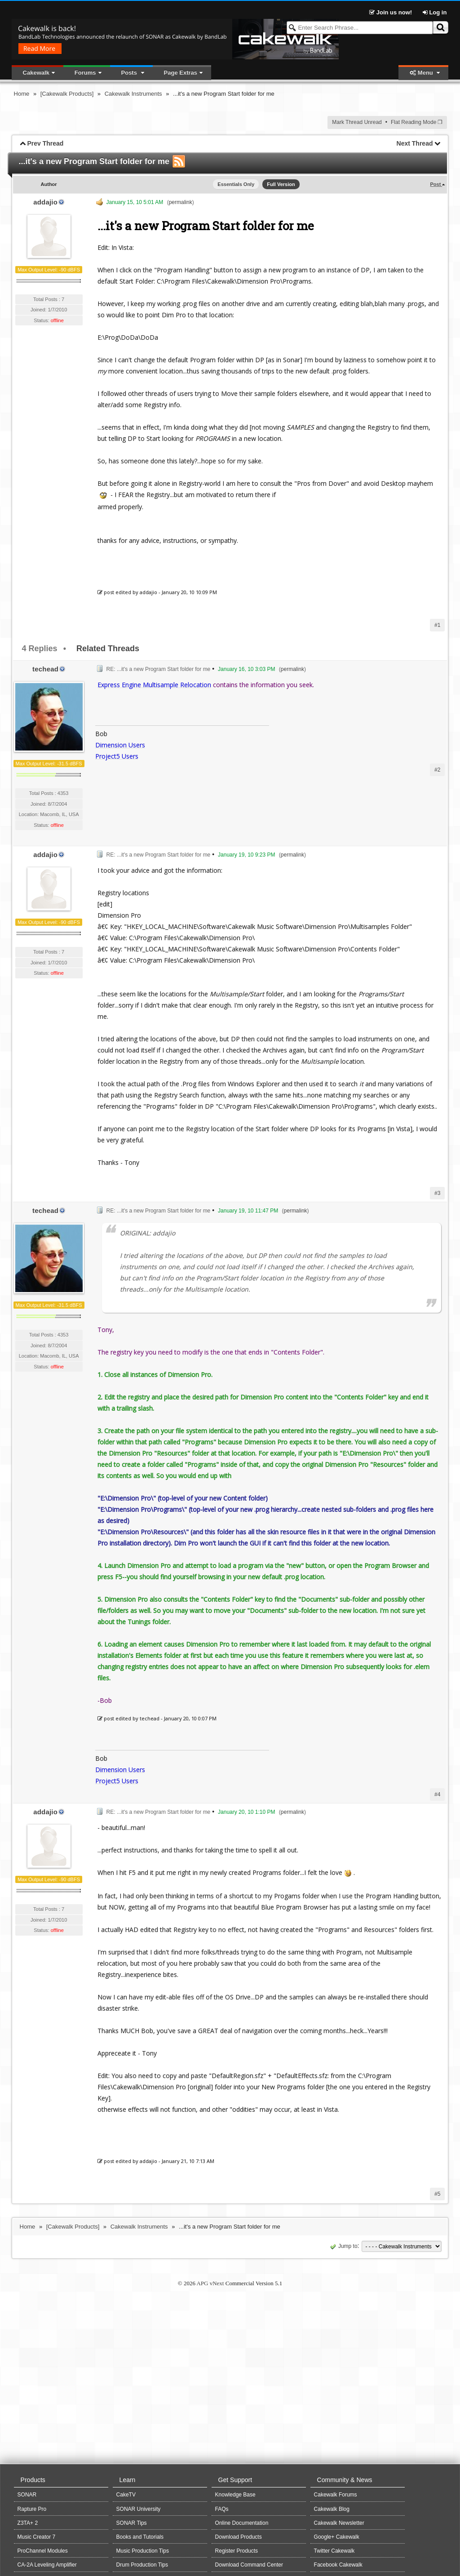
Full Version (281, 184)
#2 (437, 770)
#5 (437, 2194)
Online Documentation (242, 2523)
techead (45, 669)
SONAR (27, 2495)
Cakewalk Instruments (133, 93)
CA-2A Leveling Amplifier (47, 2565)
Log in (435, 12)
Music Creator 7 (37, 2537)
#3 (437, 1193)
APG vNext (210, 2283)
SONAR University (138, 2509)
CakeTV (126, 2495)
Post (436, 184)
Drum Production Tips (142, 2565)
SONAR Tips (131, 2523)
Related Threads (107, 648)
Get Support (235, 2479)
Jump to (343, 2246)
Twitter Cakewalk (334, 2551)
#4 (437, 1794)
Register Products (236, 2551)
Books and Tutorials (140, 2537)
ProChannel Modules (43, 2551)
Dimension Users (120, 745)
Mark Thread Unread (357, 122)
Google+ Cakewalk (336, 2537)
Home (22, 93)
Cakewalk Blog (331, 2509)
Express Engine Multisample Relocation (154, 684)
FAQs (222, 2509)
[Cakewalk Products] (67, 93)
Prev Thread (45, 143)
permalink (180, 202)
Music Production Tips (142, 2551)
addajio (45, 202)
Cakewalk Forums (335, 2495)
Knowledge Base (235, 2495)
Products (33, 2479)
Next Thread (415, 143)
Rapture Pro (32, 2509)
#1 (437, 625)
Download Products (238, 2537)
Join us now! (391, 12)
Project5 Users (116, 756)
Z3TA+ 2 (28, 2523)
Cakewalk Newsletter (339, 2523)
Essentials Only (235, 184)
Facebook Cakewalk (338, 2565)
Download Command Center (249, 2565)
